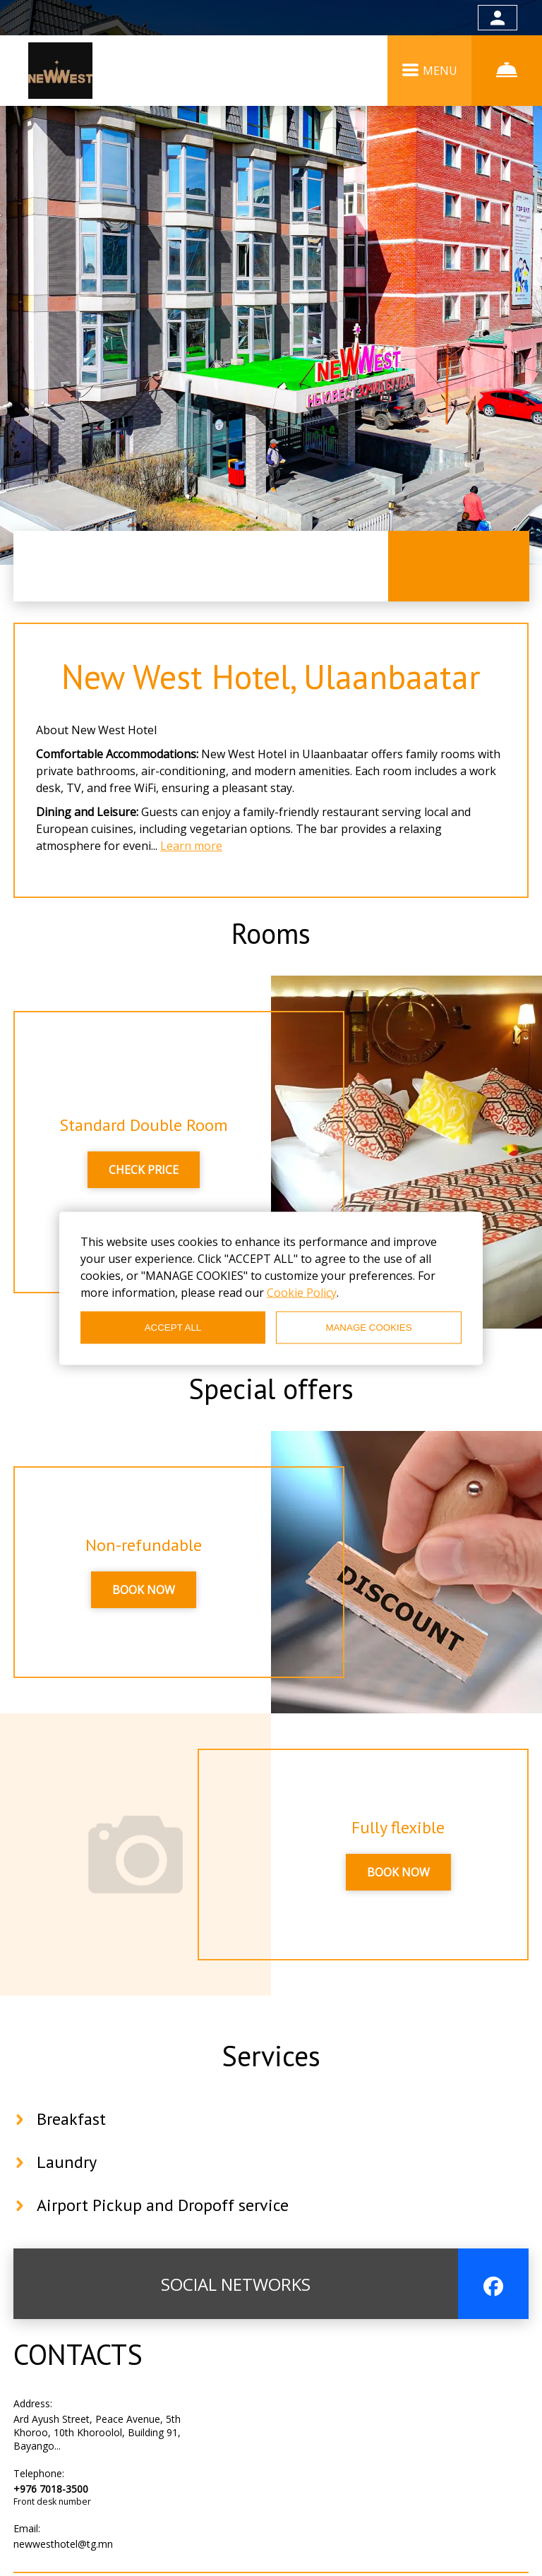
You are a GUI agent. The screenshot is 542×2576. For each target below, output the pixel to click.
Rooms (271, 933)
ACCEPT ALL (173, 1327)
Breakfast (71, 2119)
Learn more (191, 845)
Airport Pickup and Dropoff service (163, 2205)
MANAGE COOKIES (368, 1327)
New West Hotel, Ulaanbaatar (271, 676)
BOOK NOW (143, 1590)
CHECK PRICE (144, 1170)
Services (271, 2055)
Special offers (271, 1388)
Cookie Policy (302, 1292)
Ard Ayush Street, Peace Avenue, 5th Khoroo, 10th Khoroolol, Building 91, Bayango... (97, 2432)
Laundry (67, 2162)
